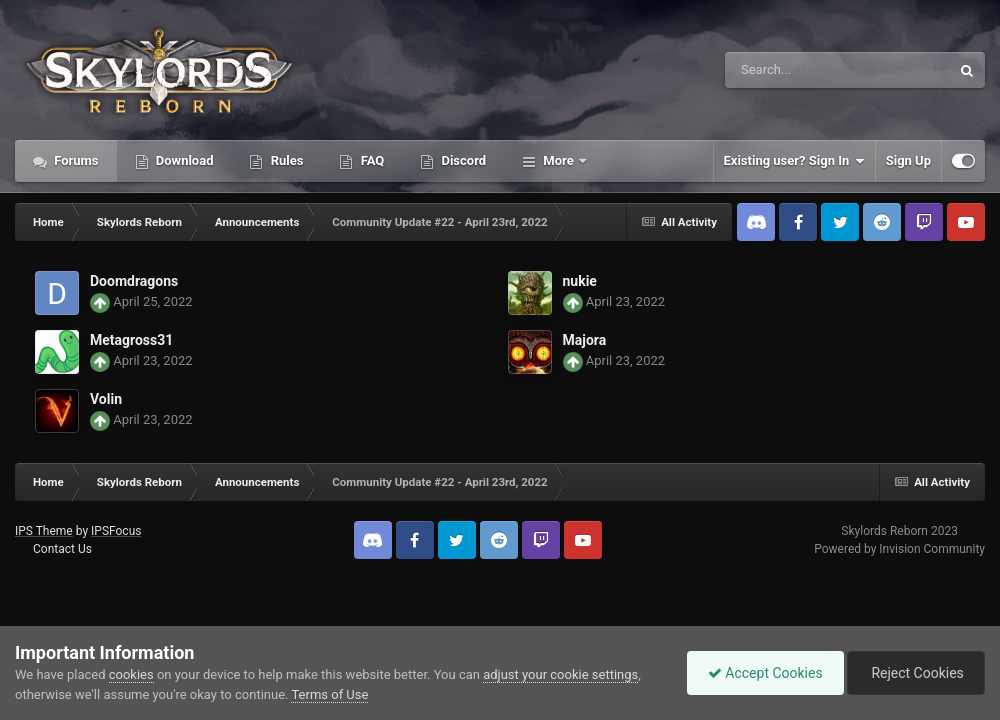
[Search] (787, 70)
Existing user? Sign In (794, 161)
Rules (285, 160)
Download (183, 160)
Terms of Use (329, 694)
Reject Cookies (916, 673)
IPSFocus (116, 531)
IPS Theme (44, 531)
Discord (462, 160)
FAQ (370, 160)
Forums (75, 160)
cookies (131, 674)
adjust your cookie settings (560, 674)
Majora (585, 340)
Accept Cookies (765, 673)
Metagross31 (131, 340)
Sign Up (908, 160)
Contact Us (62, 549)
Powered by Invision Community (899, 549)
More (558, 160)
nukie (580, 281)
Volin (106, 399)
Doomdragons (134, 281)
